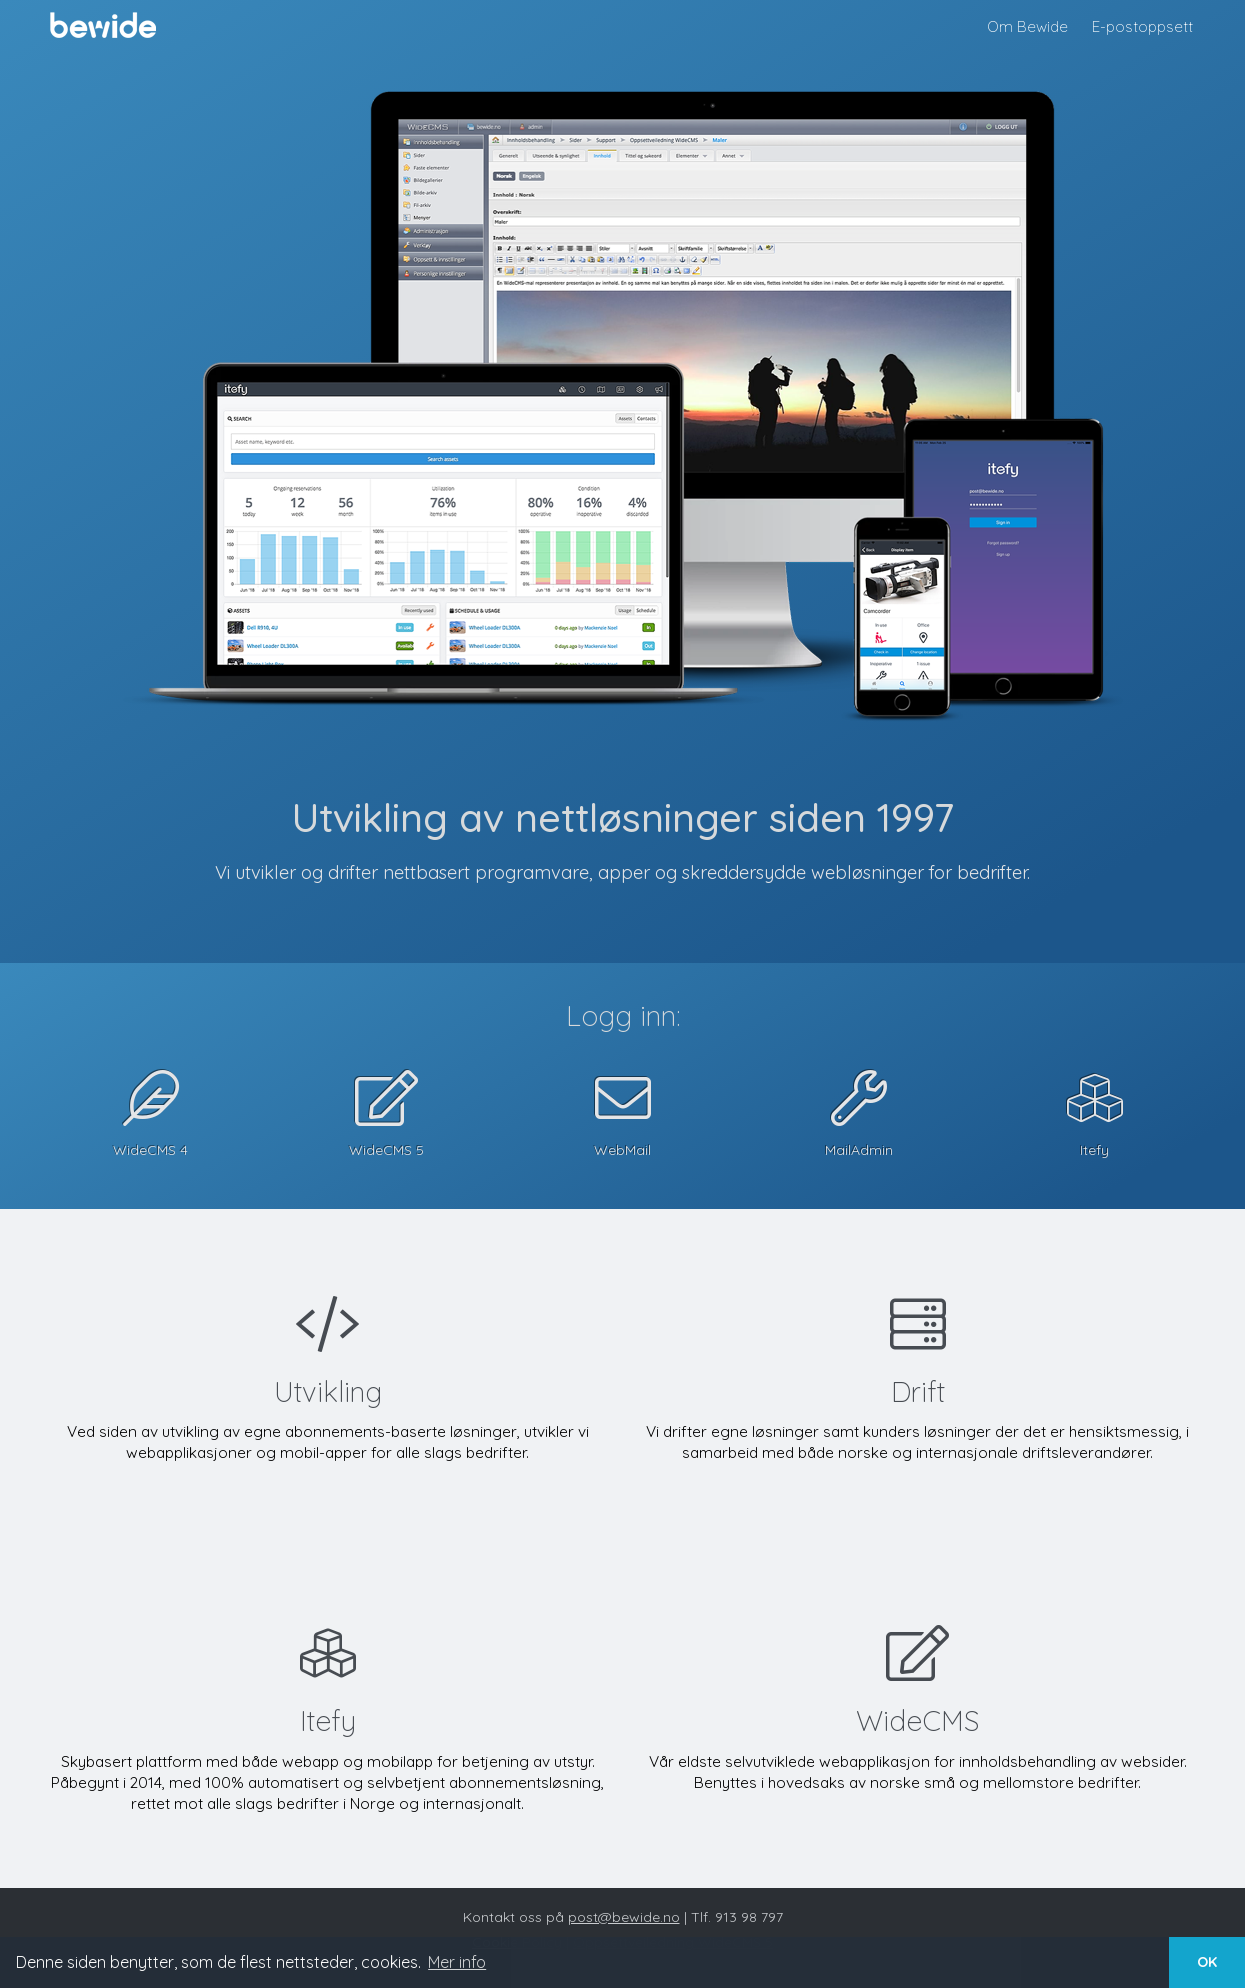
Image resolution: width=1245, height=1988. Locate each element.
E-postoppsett (1142, 26)
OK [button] (1207, 1962)
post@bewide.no (624, 1917)
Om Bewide (1027, 26)
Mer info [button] (457, 1962)
